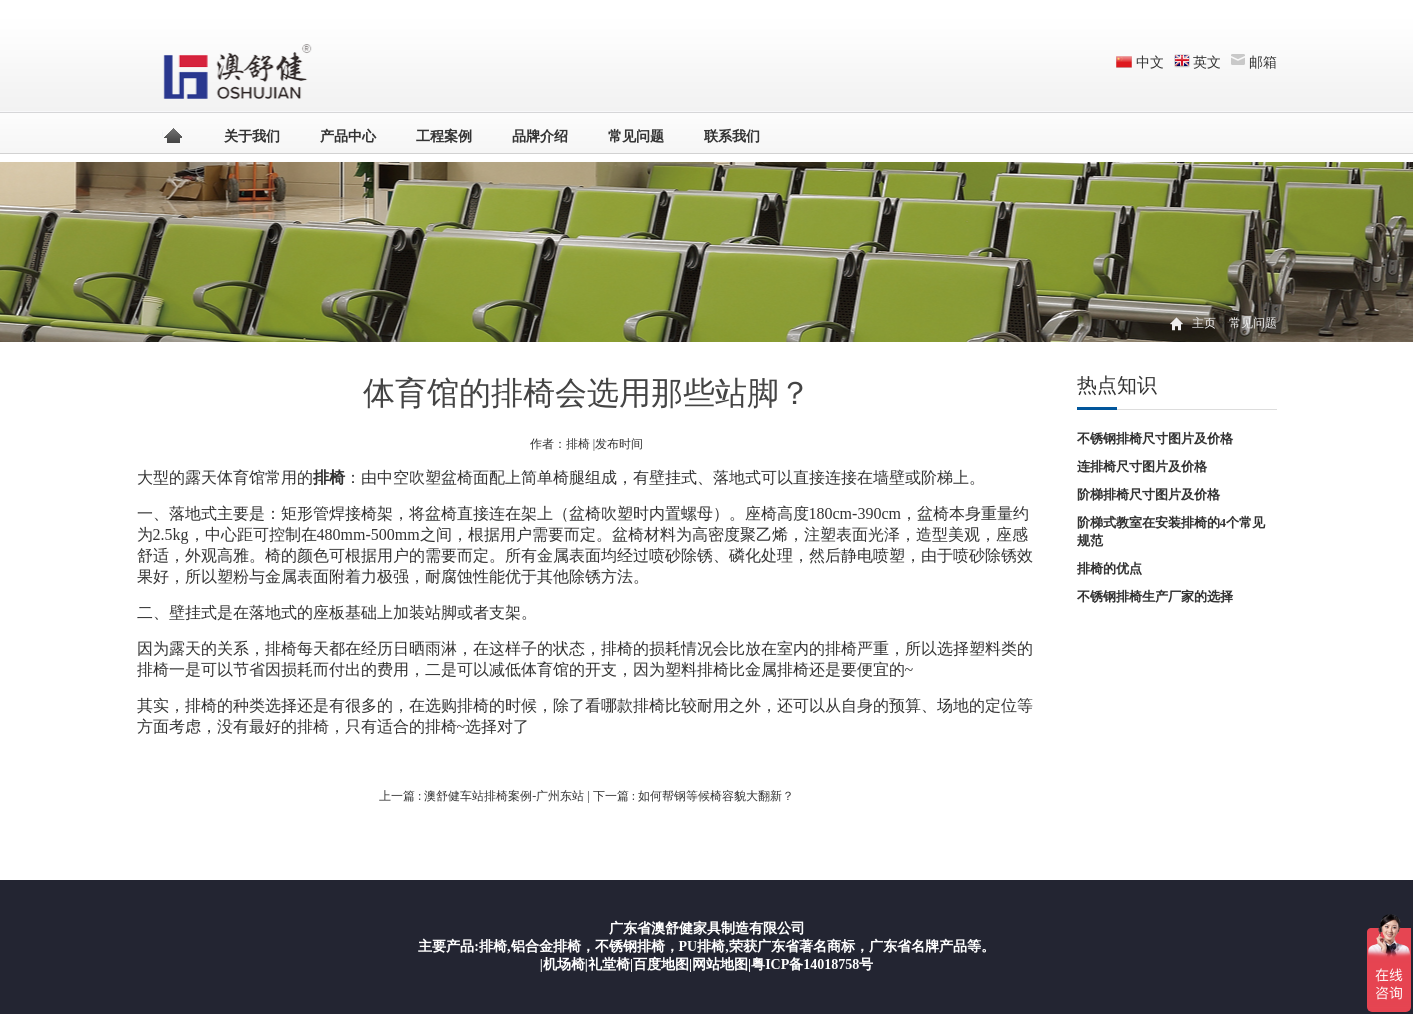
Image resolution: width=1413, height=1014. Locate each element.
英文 (1207, 62)
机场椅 (564, 964)
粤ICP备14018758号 (812, 964)
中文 (1150, 62)
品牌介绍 (540, 136)
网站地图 (720, 964)
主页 (1204, 323)
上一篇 (483, 796)
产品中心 (348, 136)
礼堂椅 (609, 964)
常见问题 (636, 136)
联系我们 (732, 136)
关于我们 (252, 136)
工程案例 (444, 136)
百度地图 (661, 964)
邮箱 (1263, 62)
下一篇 (693, 796)
